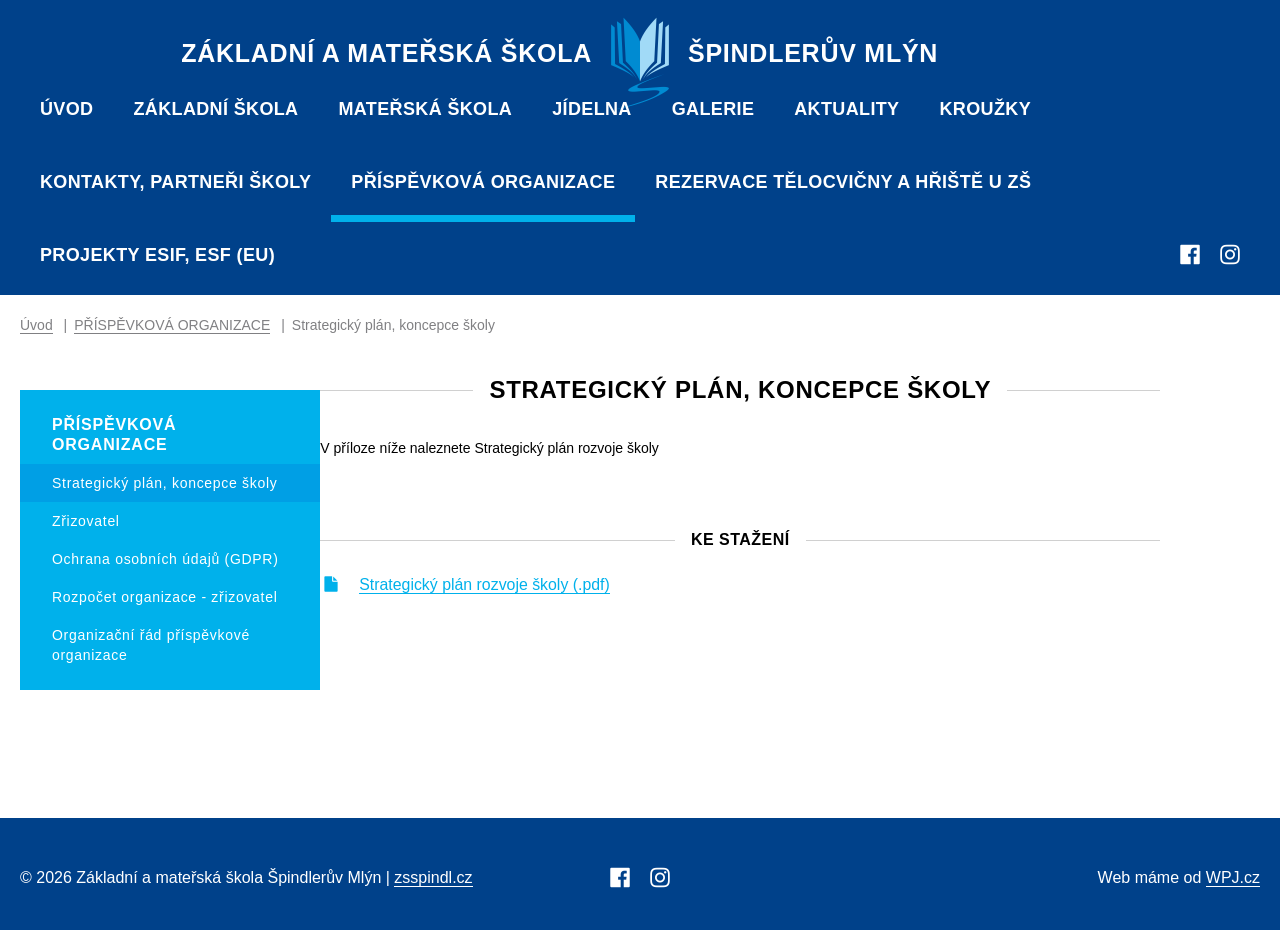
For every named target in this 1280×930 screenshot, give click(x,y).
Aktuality (846, 109)
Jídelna (592, 109)
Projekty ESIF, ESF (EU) (157, 255)
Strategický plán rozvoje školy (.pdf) (590, 587)
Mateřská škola (425, 109)
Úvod (66, 109)
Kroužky (985, 109)
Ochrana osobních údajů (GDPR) (165, 559)
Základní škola (215, 109)
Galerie (713, 109)
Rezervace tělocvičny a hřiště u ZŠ (843, 182)
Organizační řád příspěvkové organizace (151, 645)
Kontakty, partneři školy (175, 182)
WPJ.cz (1233, 877)
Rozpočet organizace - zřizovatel (165, 597)
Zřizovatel (86, 521)
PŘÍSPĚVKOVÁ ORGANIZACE (483, 182)
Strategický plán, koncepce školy (165, 483)
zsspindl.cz (433, 877)
